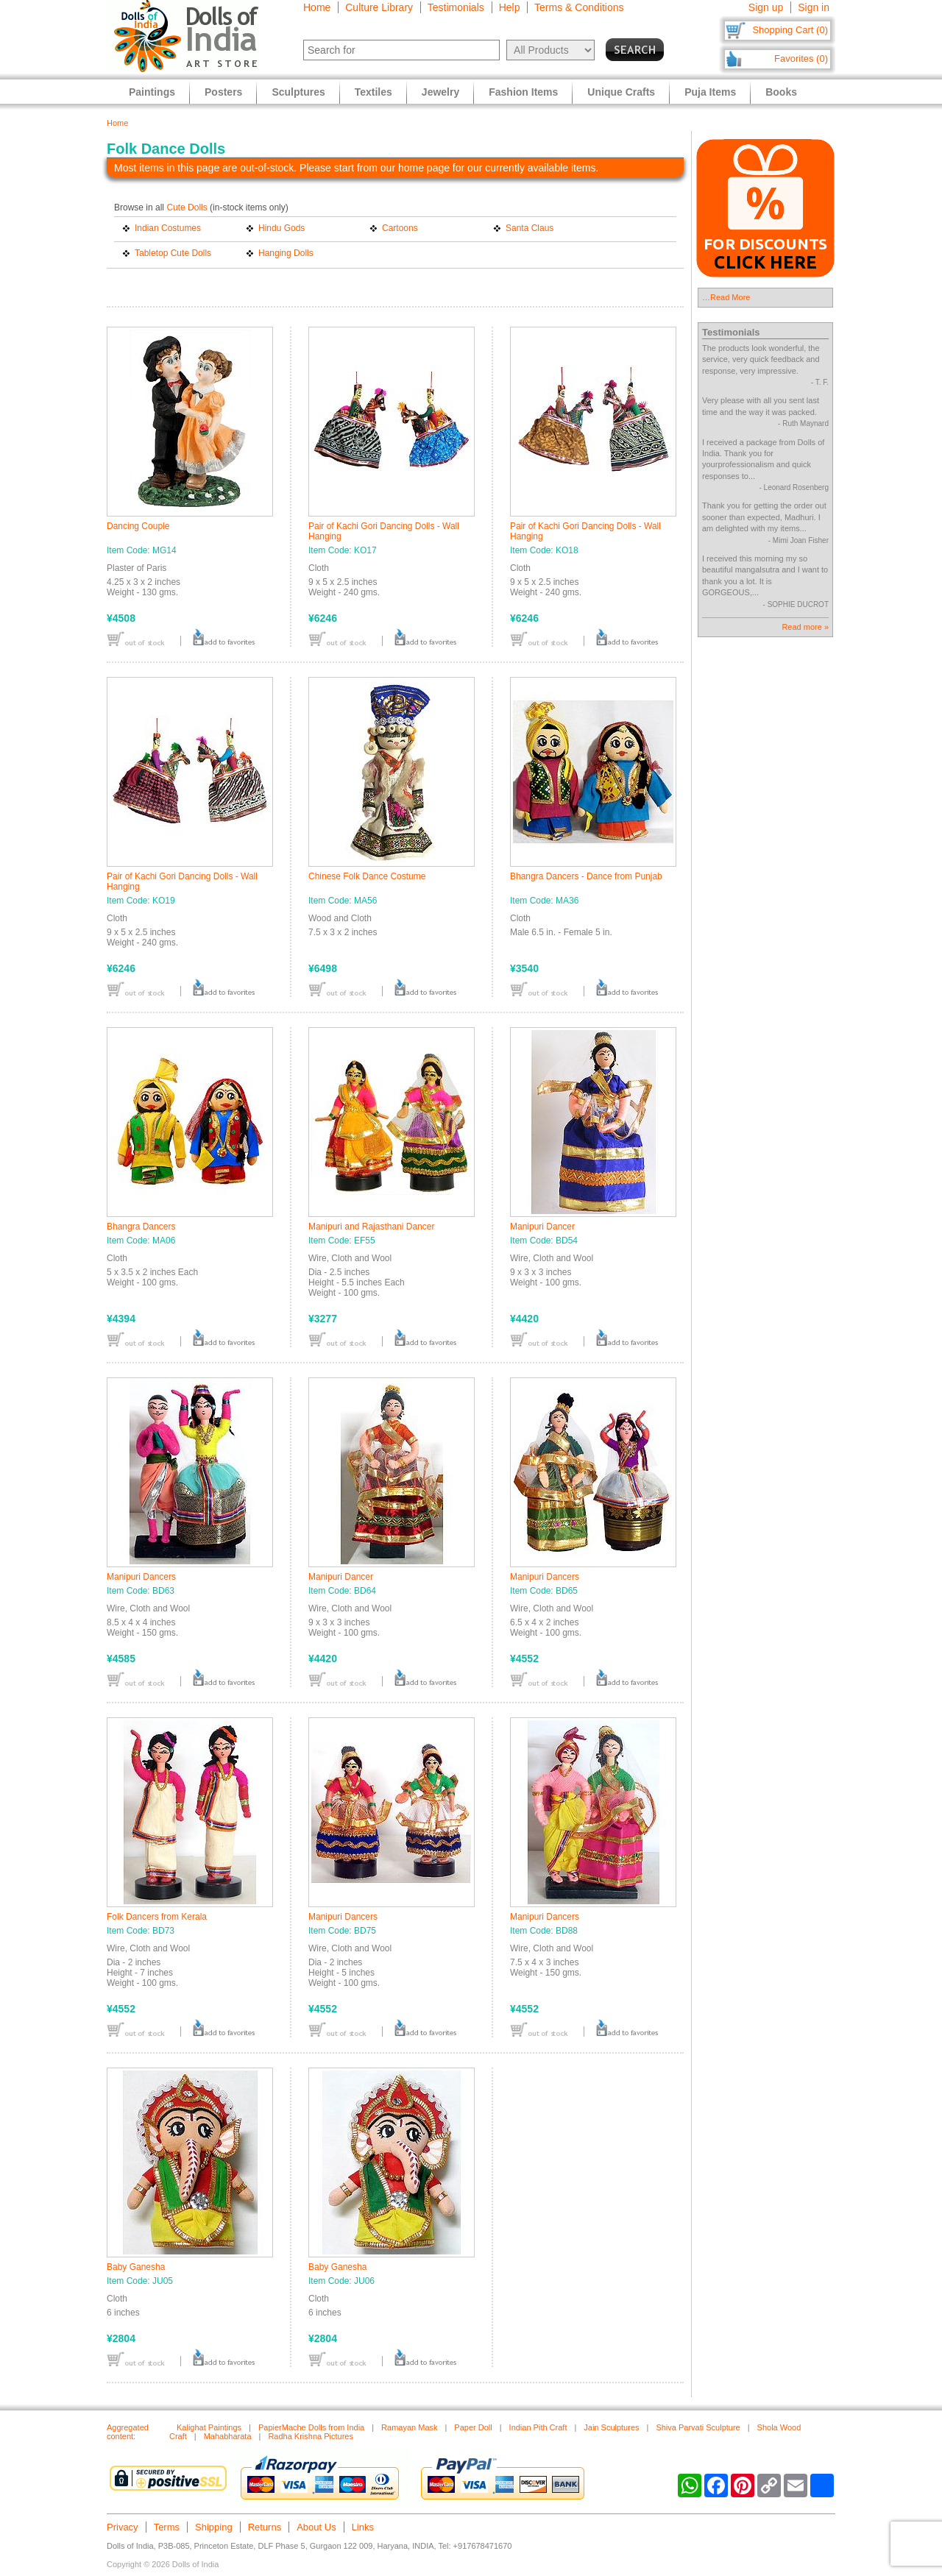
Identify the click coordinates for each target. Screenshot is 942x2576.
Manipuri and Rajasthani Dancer (371, 1226)
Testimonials (456, 7)
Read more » (805, 626)
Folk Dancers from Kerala (157, 1917)
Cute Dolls (186, 207)
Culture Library (379, 7)
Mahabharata (228, 2436)
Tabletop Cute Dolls (173, 253)
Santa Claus (529, 228)
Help (509, 7)
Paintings (152, 92)
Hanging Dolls (286, 253)
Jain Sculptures (611, 2427)
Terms (167, 2527)
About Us (316, 2527)
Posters (223, 92)
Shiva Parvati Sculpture (698, 2427)
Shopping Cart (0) (790, 29)
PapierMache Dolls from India (311, 2427)
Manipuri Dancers (141, 1577)
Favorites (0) (801, 58)
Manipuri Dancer (542, 1226)
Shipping (214, 2527)
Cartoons (400, 228)
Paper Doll (473, 2427)
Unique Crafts (621, 92)
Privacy (122, 2527)
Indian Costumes (168, 228)
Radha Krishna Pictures (310, 2436)
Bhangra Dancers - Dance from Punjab (586, 876)
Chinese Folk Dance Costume (366, 876)
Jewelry (440, 92)
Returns (265, 2527)
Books (781, 92)
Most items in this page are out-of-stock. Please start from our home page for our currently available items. (356, 168)
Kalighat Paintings (209, 2427)
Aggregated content (128, 2432)
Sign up (765, 7)
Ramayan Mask (409, 2427)
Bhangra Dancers (141, 1226)
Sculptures (298, 92)
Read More (730, 297)
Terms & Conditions (578, 7)
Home (316, 7)
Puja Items (710, 92)
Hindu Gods (281, 228)
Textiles (373, 92)
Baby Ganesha (136, 2267)
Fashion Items (523, 92)
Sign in (813, 7)
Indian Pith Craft (538, 2427)
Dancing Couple (138, 526)
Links (363, 2527)
